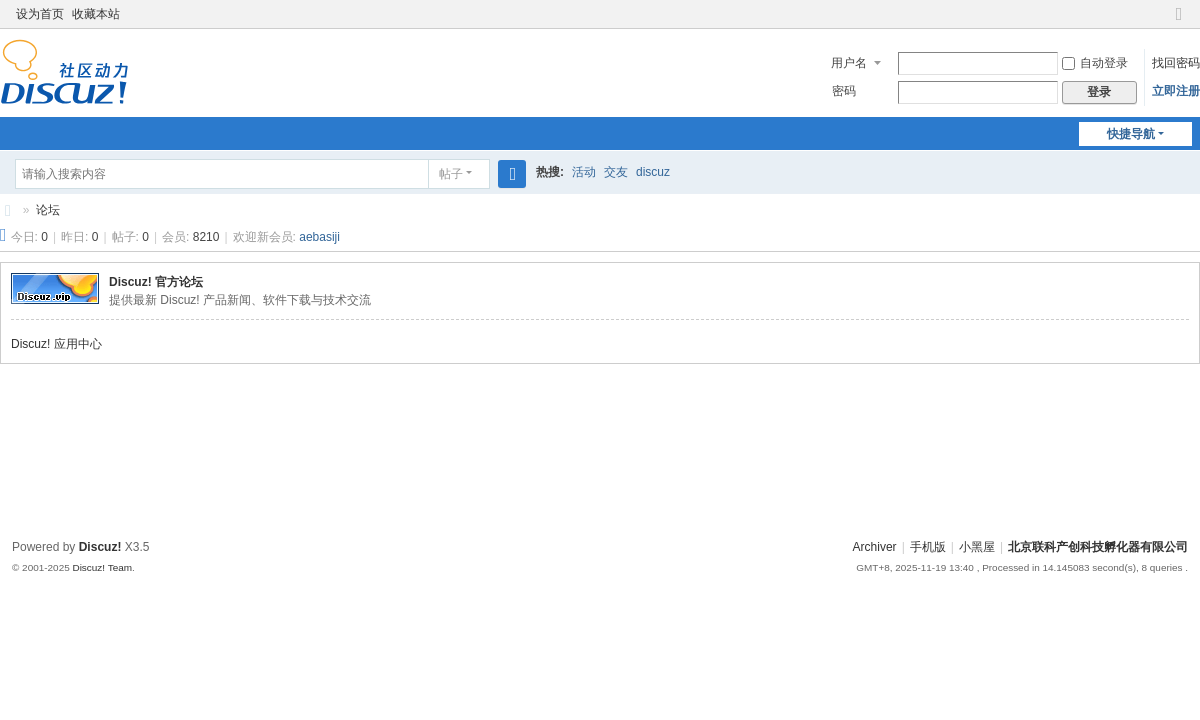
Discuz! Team (102, 567)
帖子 (451, 174)
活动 (584, 172)
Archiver (875, 547)
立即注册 (1176, 91)
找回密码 (1176, 63)
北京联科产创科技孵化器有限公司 (8, 210)
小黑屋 (977, 547)
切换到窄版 (1179, 22)
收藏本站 (96, 14)
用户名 (849, 63)
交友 (616, 172)
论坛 (48, 210)
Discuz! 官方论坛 (156, 282)
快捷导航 (1131, 134)
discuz (653, 172)
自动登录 (1095, 63)
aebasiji (319, 237)
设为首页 (40, 14)
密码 (844, 91)
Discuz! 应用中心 (56, 344)
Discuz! (100, 547)
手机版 (928, 547)
